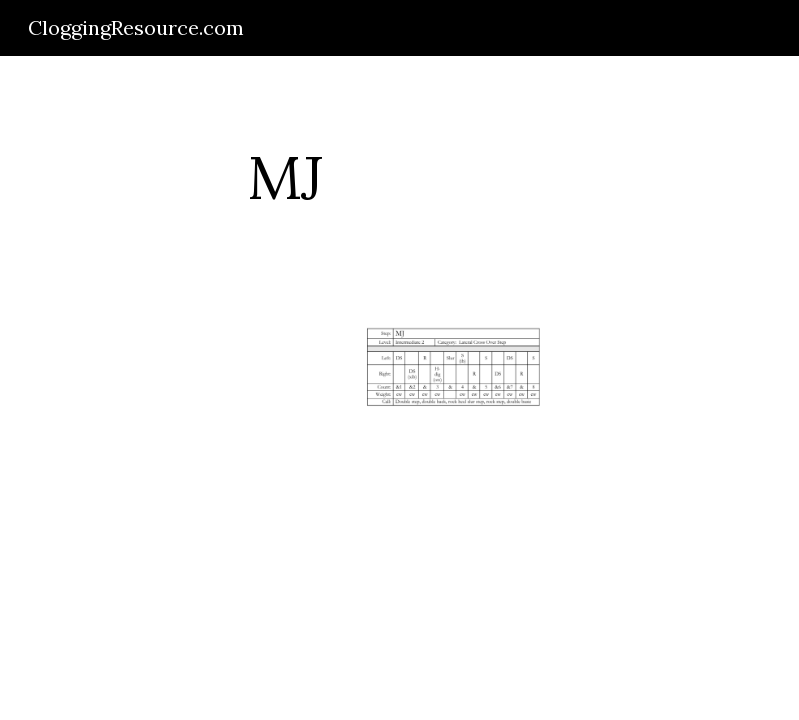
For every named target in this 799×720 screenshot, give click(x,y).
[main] (285, 177)
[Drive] (165, 393)
